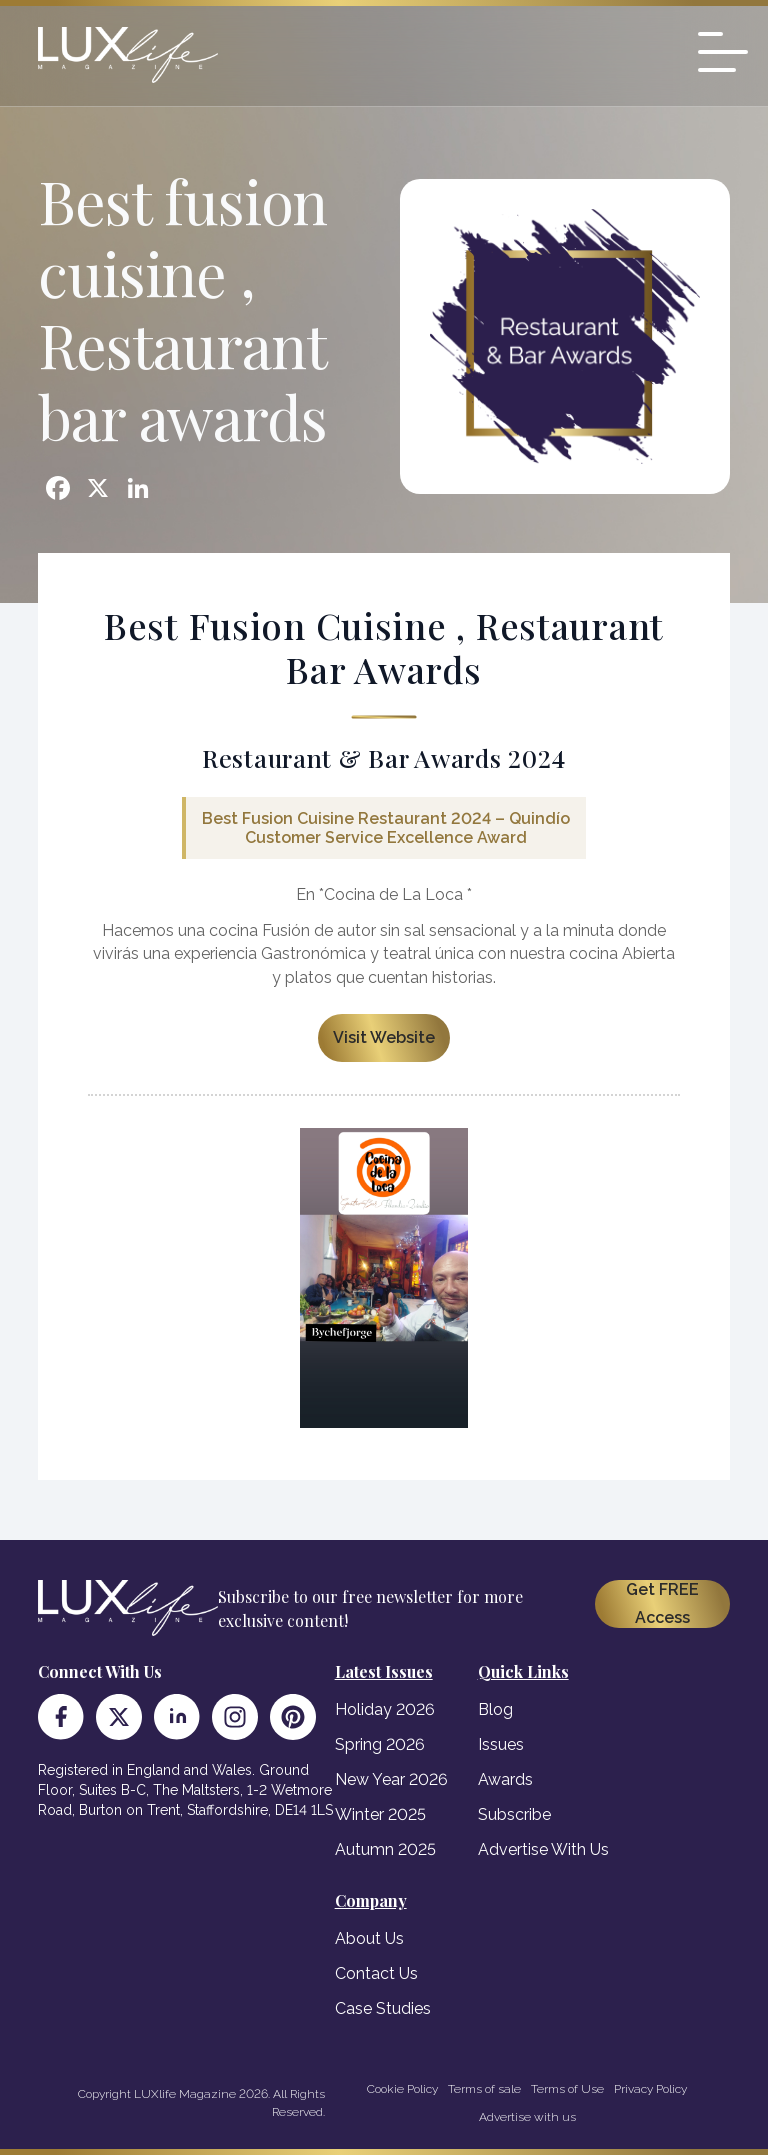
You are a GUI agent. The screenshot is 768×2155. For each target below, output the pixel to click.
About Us (369, 1938)
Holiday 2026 (385, 1709)
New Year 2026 (391, 1779)
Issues (501, 1744)
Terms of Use (567, 2089)
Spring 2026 (380, 1744)
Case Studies (383, 2008)
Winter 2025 (380, 1814)
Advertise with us (527, 2117)
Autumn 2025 (385, 1849)
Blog (495, 1709)
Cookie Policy (402, 2089)
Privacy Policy (650, 2089)
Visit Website (384, 1037)
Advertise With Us (543, 1849)
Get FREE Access (662, 1603)
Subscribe (514, 1814)
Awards (505, 1779)
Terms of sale (484, 2089)
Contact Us (376, 1973)
